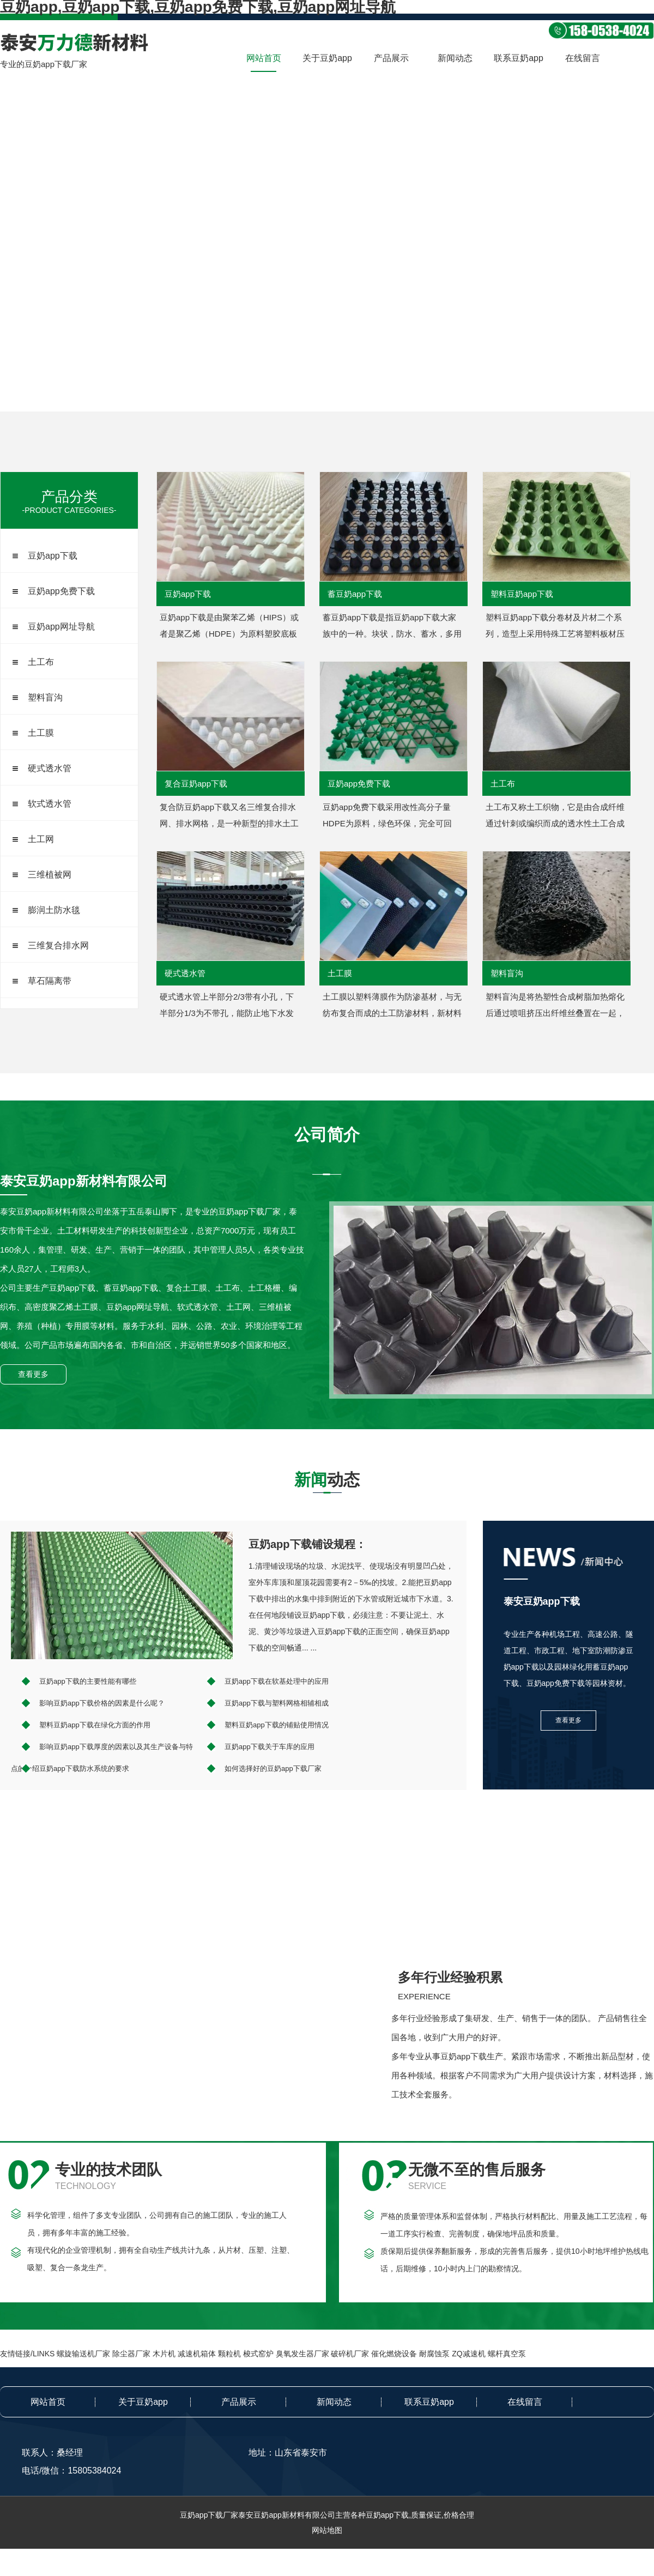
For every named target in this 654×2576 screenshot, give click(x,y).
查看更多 (33, 1374)
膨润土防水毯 (54, 910)
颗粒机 (229, 2353)
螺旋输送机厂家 (83, 2353)
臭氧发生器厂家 (302, 2353)
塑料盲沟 (45, 697)
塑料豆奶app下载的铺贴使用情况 (277, 1725)
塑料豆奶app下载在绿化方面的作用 (94, 1725)
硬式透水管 (49, 768)
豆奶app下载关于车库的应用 (269, 1747)
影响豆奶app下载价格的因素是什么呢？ (102, 1703)
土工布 (41, 662)
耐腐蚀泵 (434, 2353)
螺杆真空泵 (507, 2353)
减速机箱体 (197, 2353)
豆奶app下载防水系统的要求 (84, 1768)
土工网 (41, 839)
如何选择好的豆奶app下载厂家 (273, 1768)
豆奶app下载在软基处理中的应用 (277, 1681)
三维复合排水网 (58, 945)
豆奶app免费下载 (61, 591)
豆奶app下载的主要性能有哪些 (87, 1681)
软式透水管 (49, 803)
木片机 (164, 2353)
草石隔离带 (49, 980)
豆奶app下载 (52, 555)
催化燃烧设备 (394, 2353)
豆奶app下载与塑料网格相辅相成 (277, 1703)
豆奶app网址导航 (61, 626)
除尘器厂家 (131, 2353)
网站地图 (327, 2530)
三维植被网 (49, 874)
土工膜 (41, 732)
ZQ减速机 (468, 2353)
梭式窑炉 (258, 2353)
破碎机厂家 (350, 2353)
